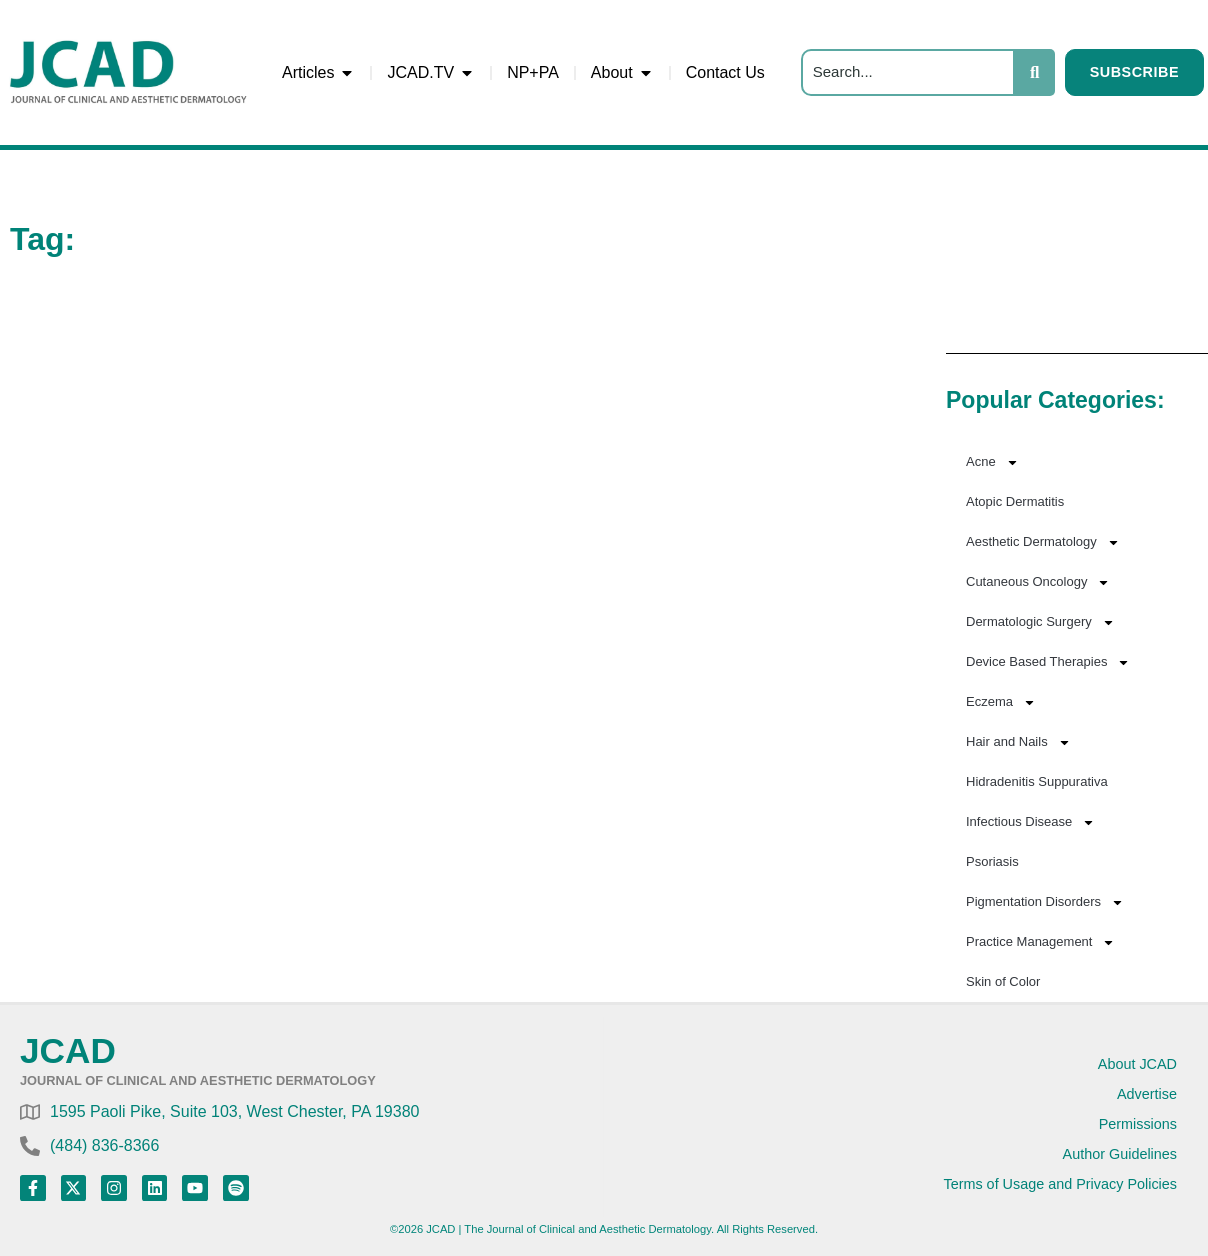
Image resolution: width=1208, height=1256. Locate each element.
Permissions (1138, 1124)
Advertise (1147, 1094)
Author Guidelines (1120, 1154)
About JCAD (1137, 1064)
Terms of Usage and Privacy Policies (1060, 1184)
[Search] (908, 72)
